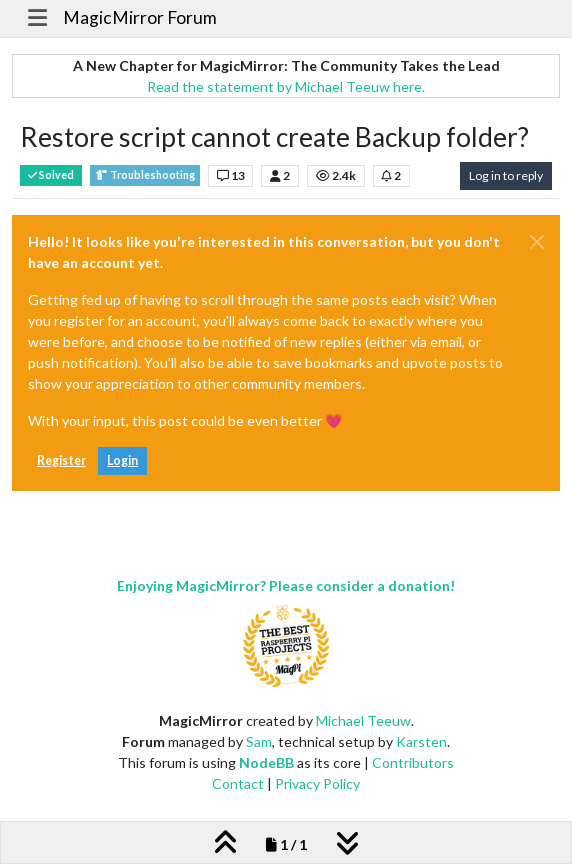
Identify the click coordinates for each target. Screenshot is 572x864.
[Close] (537, 242)
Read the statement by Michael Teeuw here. (286, 86)
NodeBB (266, 762)
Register (61, 460)
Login (122, 460)
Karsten (421, 741)
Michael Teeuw (363, 720)
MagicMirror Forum (140, 17)
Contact (238, 783)
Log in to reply (506, 175)
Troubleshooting (145, 175)
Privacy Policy (317, 783)
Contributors (413, 762)
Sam (259, 741)
